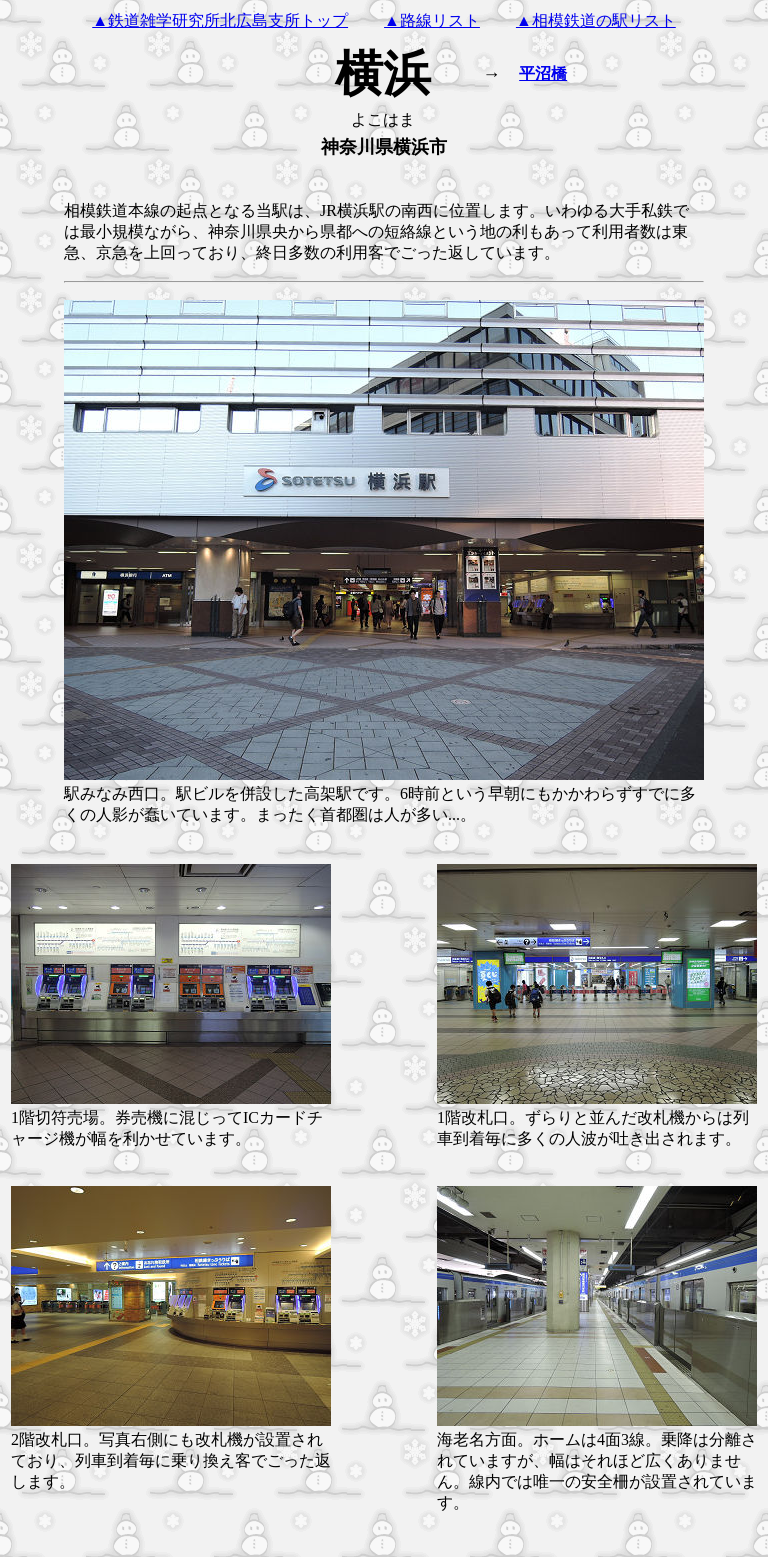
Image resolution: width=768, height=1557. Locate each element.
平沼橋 (543, 73)
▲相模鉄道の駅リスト (596, 20)
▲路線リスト (432, 20)
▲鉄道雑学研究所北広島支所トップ (220, 20)
